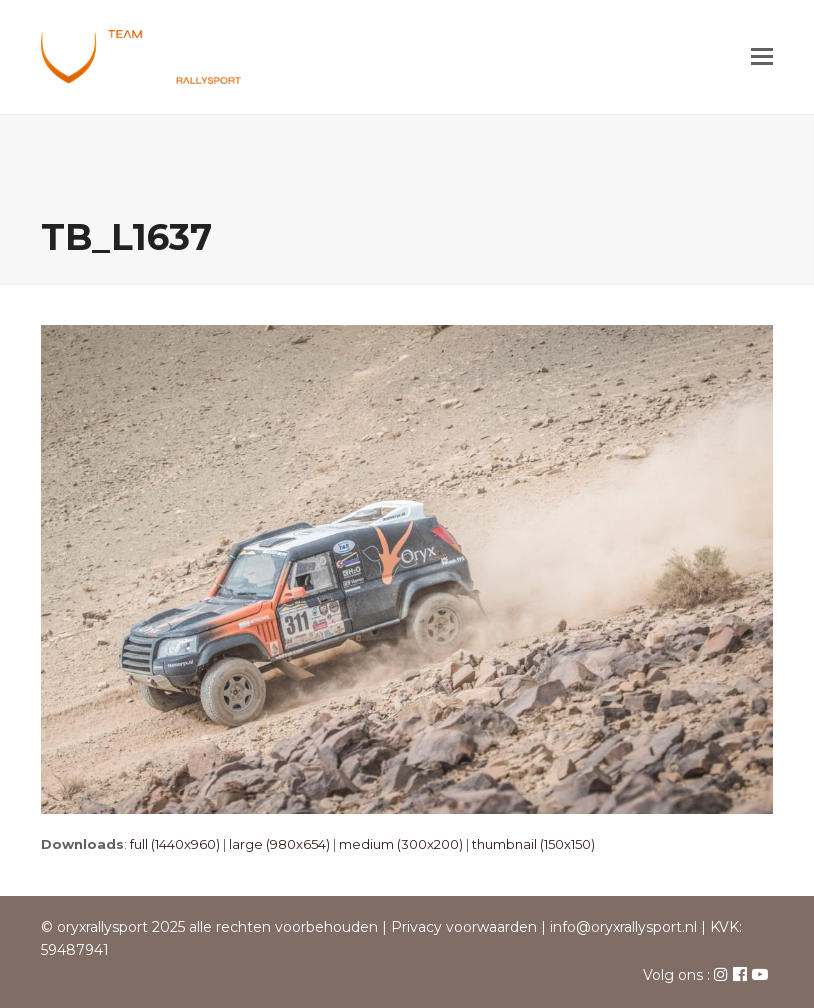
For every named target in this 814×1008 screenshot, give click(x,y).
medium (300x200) (401, 844)
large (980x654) (279, 844)
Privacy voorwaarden (464, 927)
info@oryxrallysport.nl (623, 927)
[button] (762, 57)
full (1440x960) (175, 844)
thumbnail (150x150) (533, 844)
